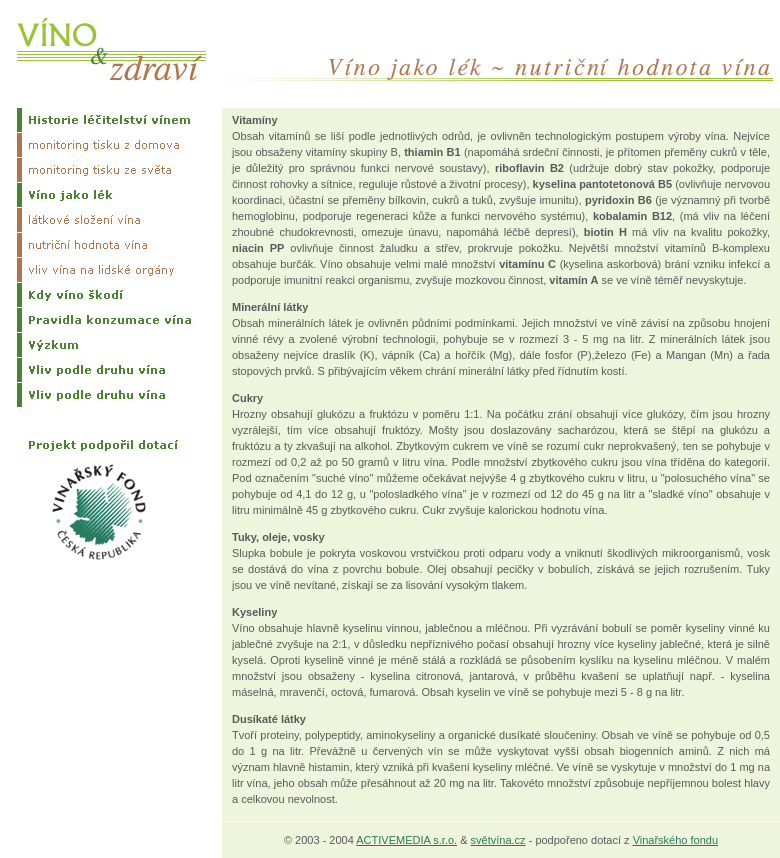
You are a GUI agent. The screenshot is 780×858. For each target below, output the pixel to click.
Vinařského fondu (675, 840)
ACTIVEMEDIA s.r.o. (406, 840)
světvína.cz (498, 840)
